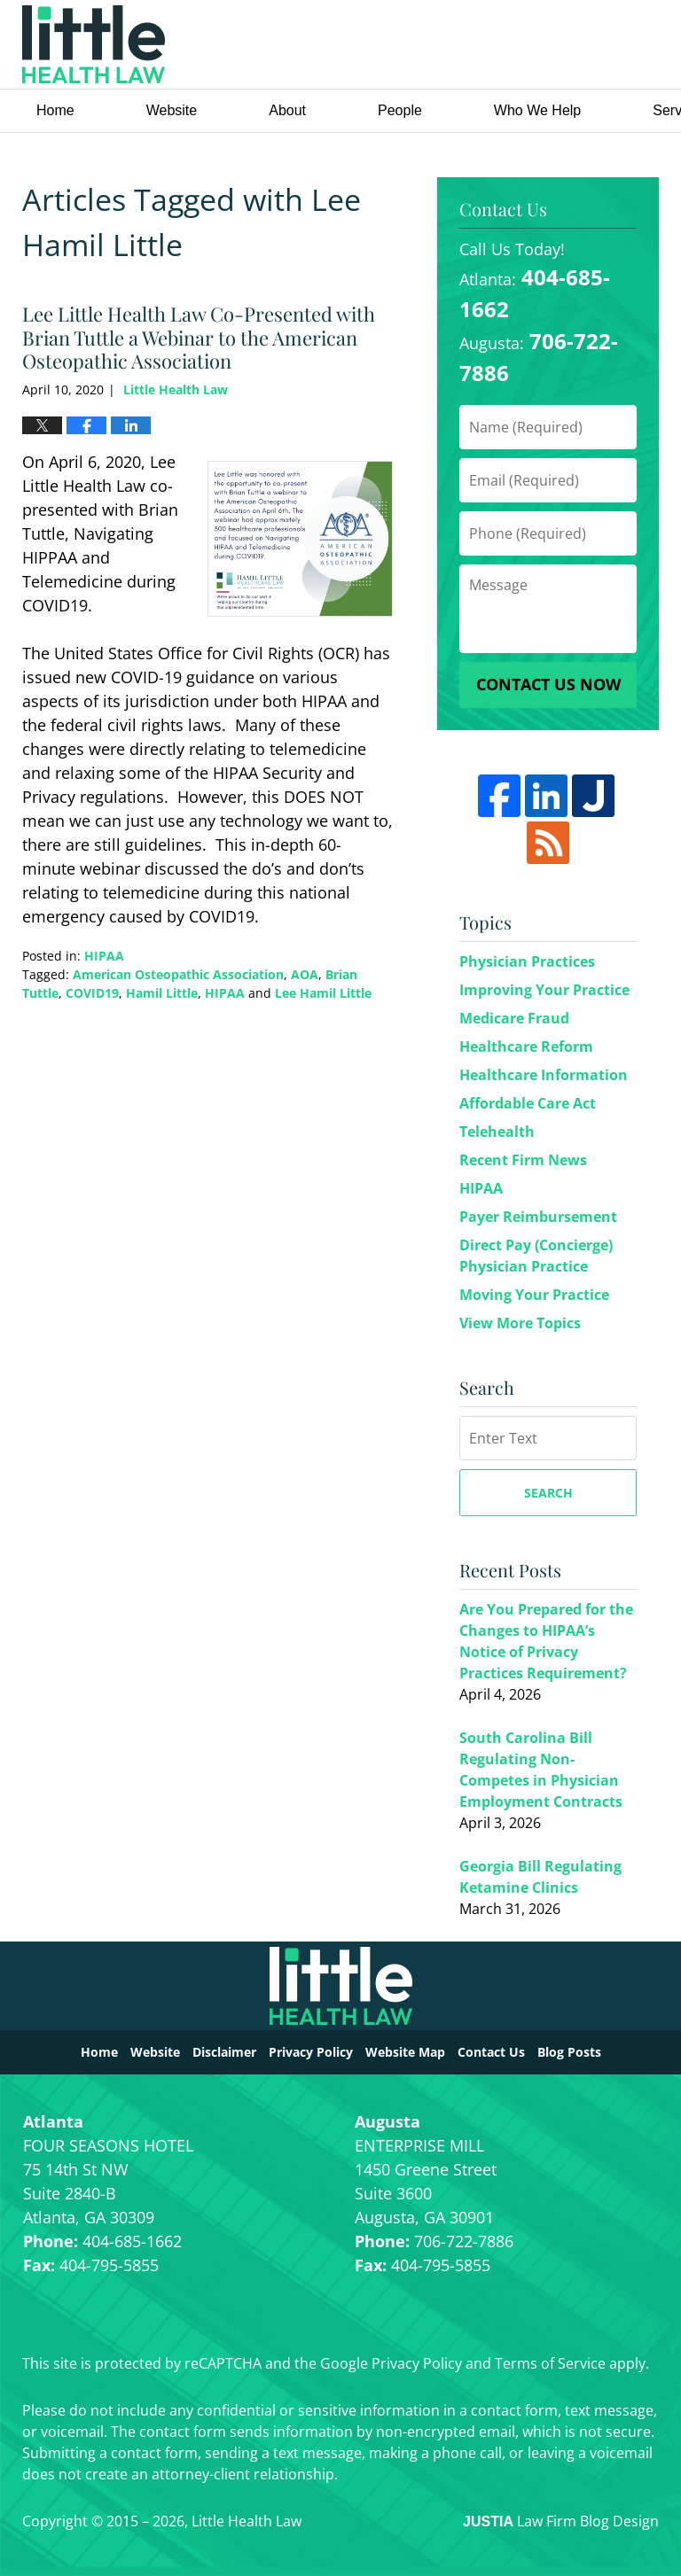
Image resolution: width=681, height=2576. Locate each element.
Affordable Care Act (527, 1103)
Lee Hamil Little (323, 992)
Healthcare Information (543, 1075)
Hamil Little (162, 992)
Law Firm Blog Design (561, 2521)
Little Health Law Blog (93, 44)
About (287, 110)
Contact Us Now (548, 684)
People (400, 110)
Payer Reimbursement (538, 1216)
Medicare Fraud (514, 1018)
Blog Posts (569, 2051)
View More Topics (520, 1323)
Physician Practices (527, 961)
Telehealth (497, 1131)
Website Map (405, 2051)
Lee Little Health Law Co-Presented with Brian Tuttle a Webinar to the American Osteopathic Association (198, 337)
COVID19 (92, 992)
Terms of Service (550, 2363)
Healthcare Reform (526, 1046)
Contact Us (491, 2051)
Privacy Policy (311, 2051)
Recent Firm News (523, 1160)
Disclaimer (224, 2051)
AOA (304, 974)
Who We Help (537, 110)
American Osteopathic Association (178, 974)
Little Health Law (542, 45)
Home (55, 110)
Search (548, 1492)
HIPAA (104, 955)
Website (172, 110)
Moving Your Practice (534, 1294)
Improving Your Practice (544, 990)
